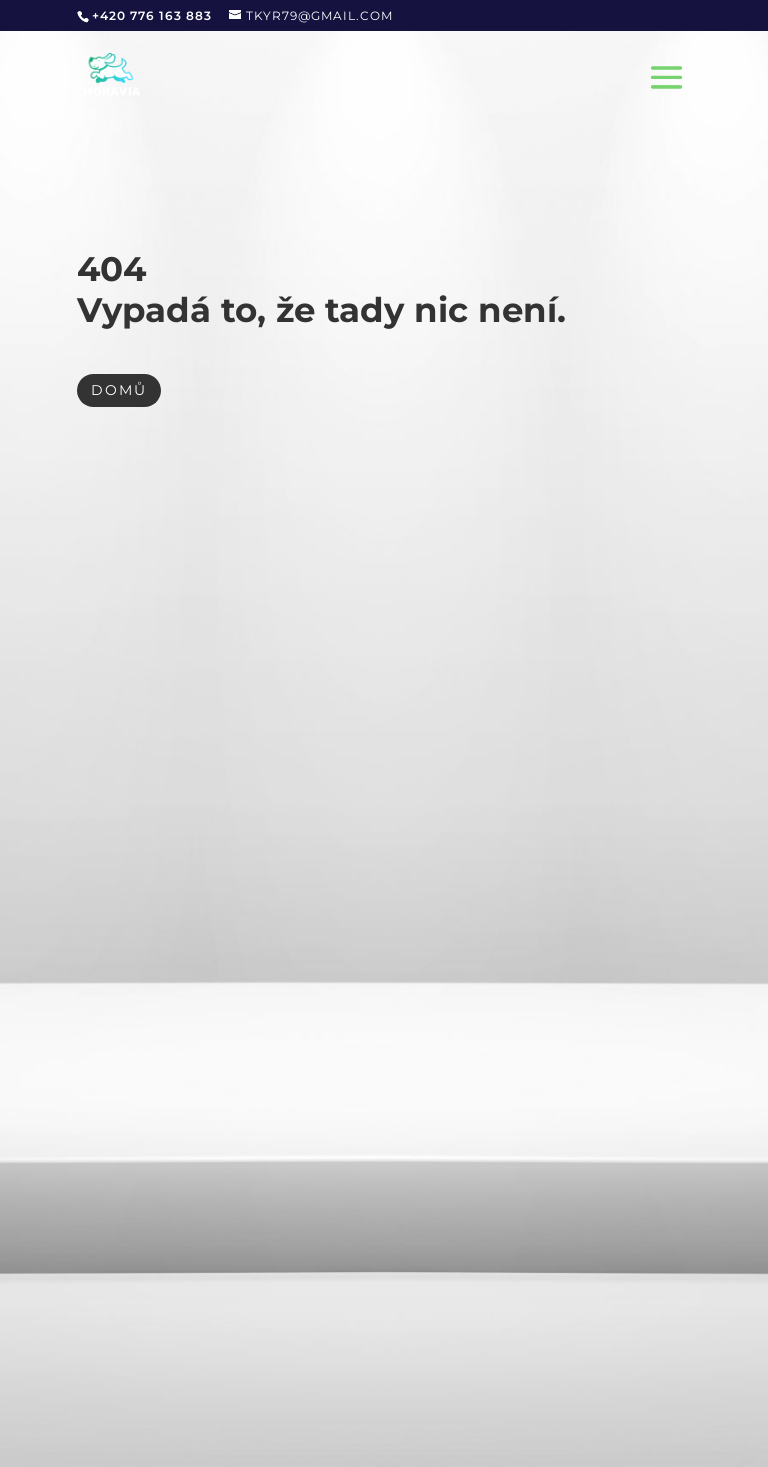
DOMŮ (119, 390)
